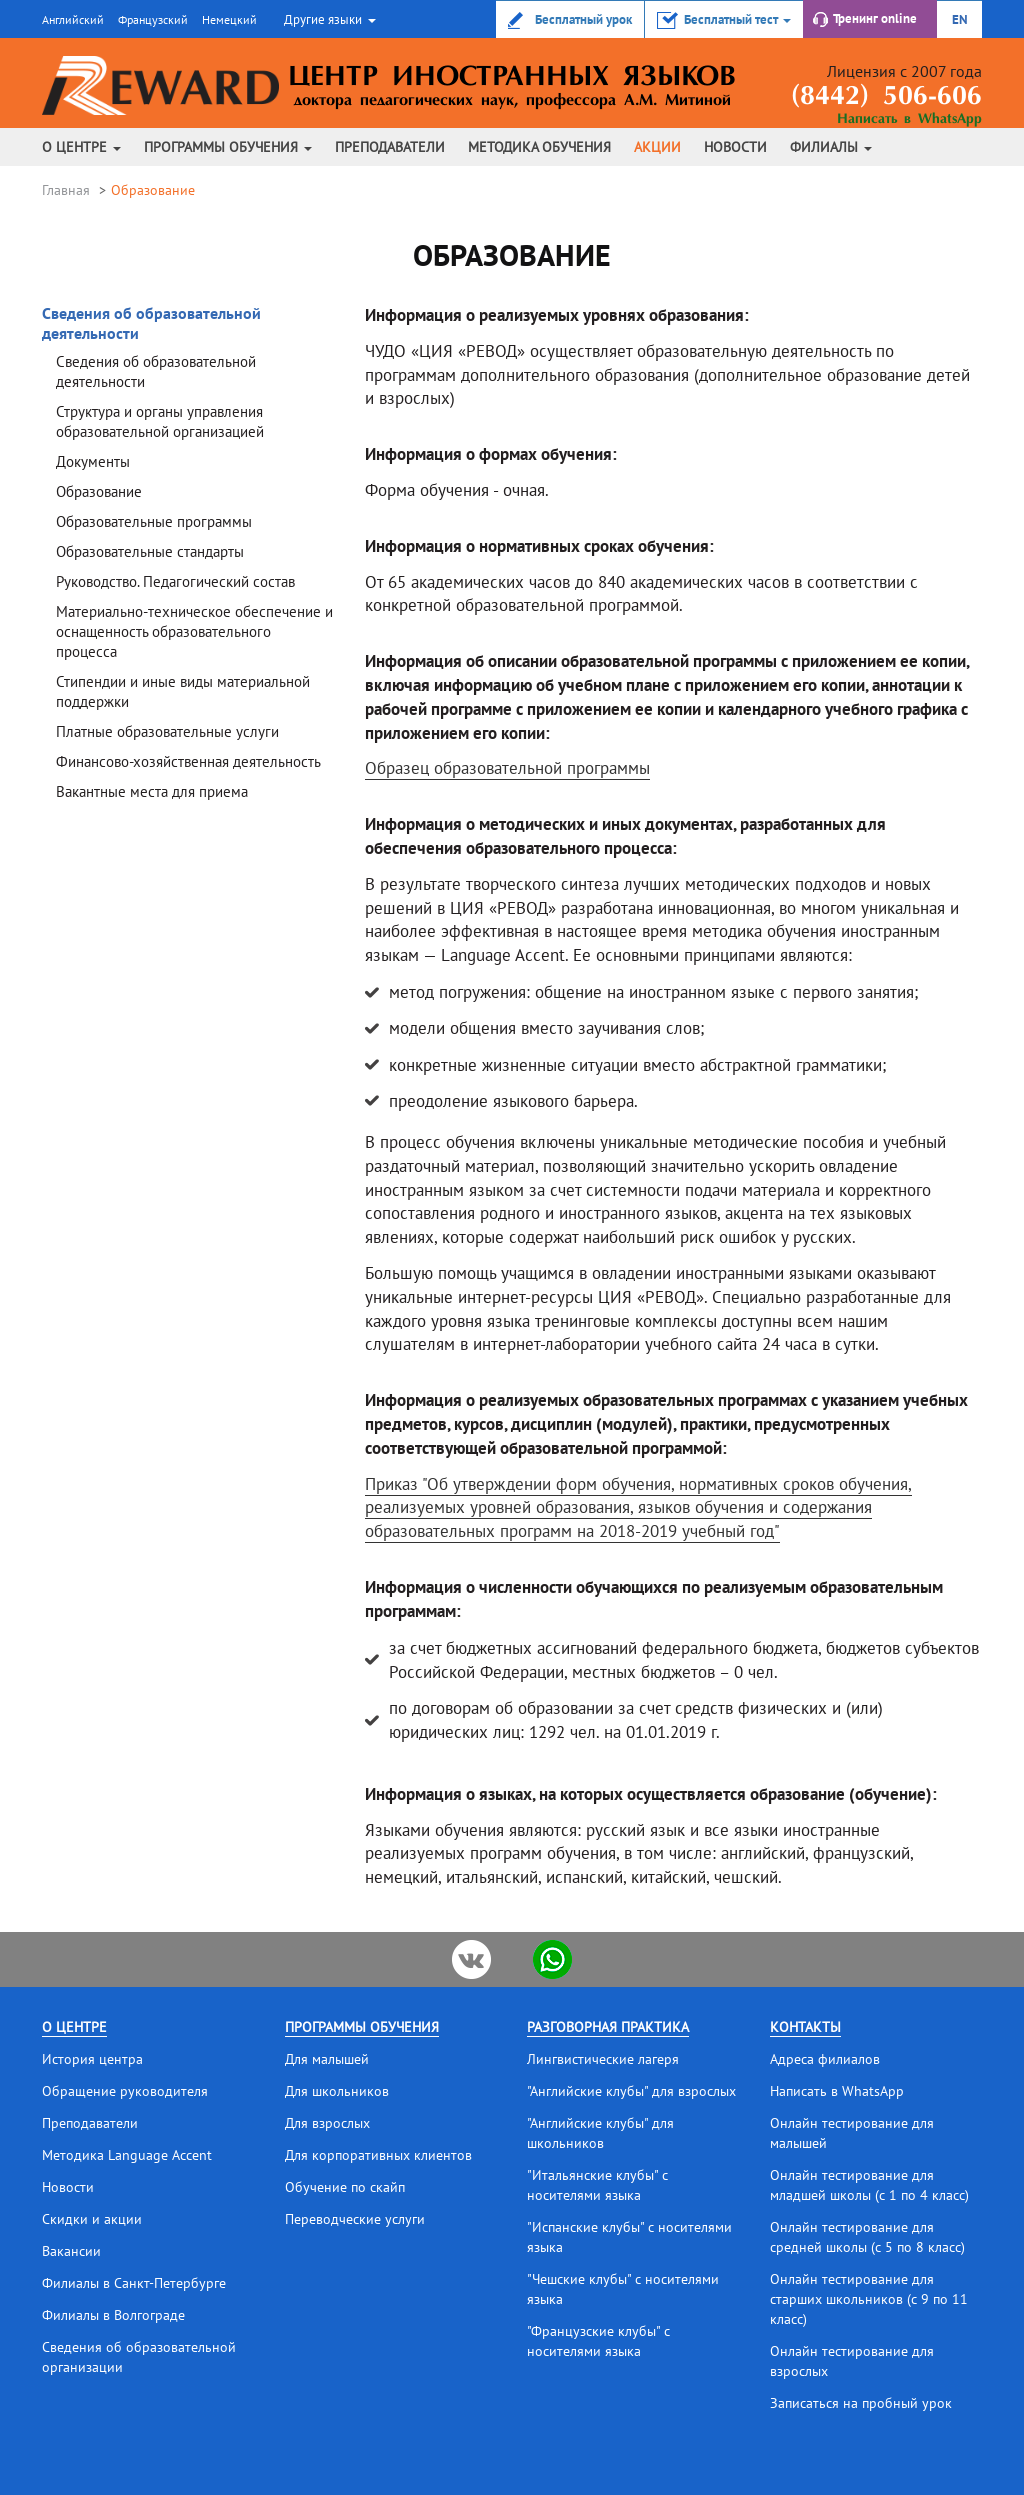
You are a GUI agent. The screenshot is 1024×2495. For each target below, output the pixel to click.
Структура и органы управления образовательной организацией (160, 421)
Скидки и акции (92, 2219)
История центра (92, 2059)
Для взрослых (327, 2123)
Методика (539, 147)
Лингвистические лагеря (603, 2059)
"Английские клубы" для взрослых (631, 2091)
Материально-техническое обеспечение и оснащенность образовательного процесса (194, 631)
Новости (735, 147)
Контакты (805, 2027)
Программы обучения (228, 147)
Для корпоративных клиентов (378, 2155)
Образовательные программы (154, 521)
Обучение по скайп (345, 2187)
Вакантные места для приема (152, 791)
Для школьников (337, 2091)
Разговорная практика (608, 2027)
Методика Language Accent (127, 2155)
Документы (93, 461)
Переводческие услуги (355, 2219)
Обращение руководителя (125, 2091)
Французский (153, 19)
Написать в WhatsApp (909, 119)
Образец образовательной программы (507, 768)
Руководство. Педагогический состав (175, 581)
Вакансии (71, 2251)
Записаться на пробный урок (861, 2403)
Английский (73, 19)
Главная (66, 190)
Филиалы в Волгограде (113, 2315)
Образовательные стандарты (150, 551)
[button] (327, 19)
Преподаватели (390, 147)
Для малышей (327, 2059)
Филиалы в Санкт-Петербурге (134, 2283)
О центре (81, 147)
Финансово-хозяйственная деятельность (188, 761)
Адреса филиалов (825, 2059)
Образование (99, 491)
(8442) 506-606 (886, 97)
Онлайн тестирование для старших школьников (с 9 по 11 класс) (869, 2299)
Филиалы (831, 147)
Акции (657, 147)
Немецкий (229, 19)
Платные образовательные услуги (167, 731)
